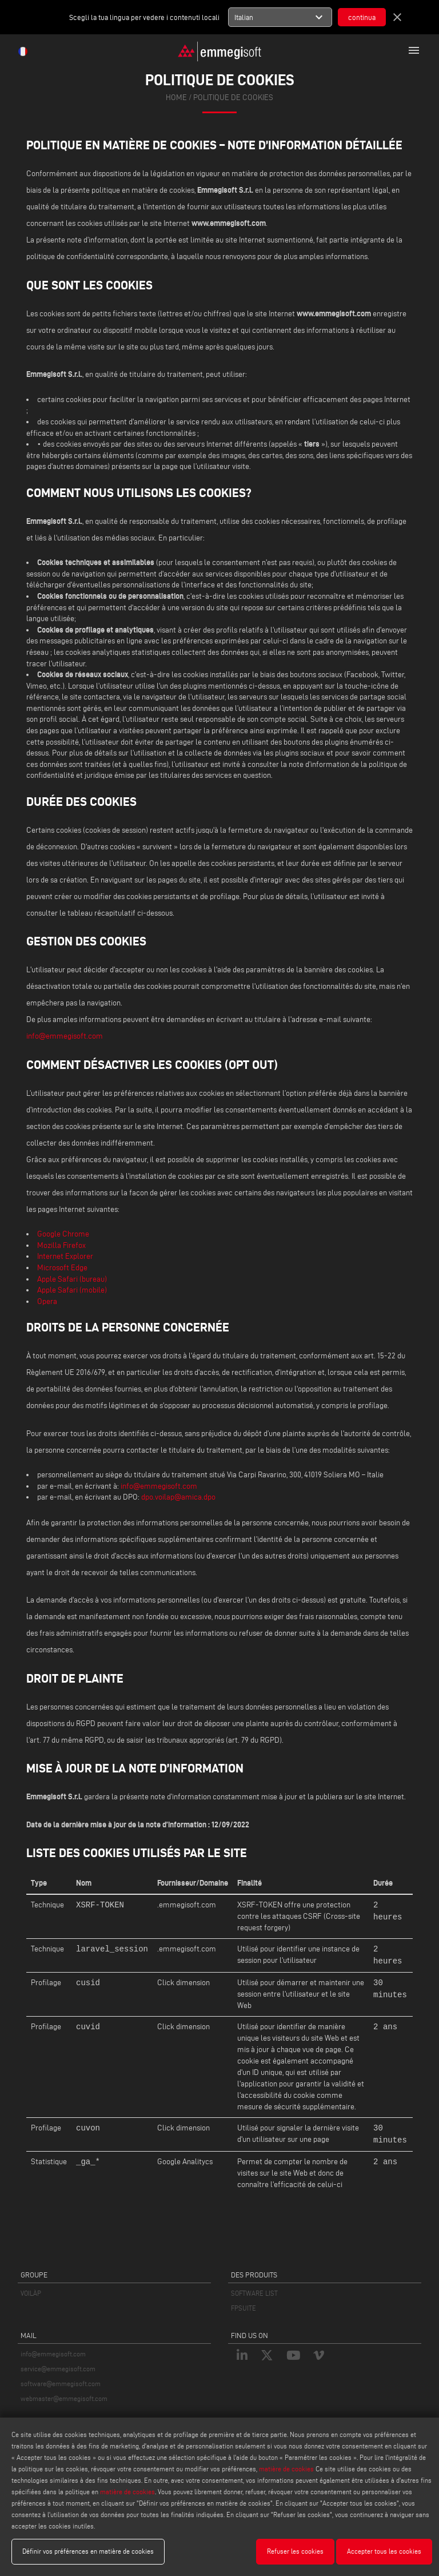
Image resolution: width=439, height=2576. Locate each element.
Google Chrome (63, 1234)
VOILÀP (31, 2293)
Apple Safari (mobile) (72, 1290)
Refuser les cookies (295, 2551)
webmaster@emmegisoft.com (64, 2398)
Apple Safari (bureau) (72, 1279)
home (176, 97)
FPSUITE (243, 2308)
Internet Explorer (65, 1256)
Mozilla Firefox (61, 1245)
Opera (47, 1301)
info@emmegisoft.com (64, 1036)
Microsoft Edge (62, 1267)
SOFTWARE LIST (254, 2293)
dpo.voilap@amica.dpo (178, 1497)
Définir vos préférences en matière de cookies (88, 2551)
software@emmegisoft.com (61, 2383)
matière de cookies (286, 2468)
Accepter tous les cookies (384, 2551)
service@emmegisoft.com (58, 2368)
